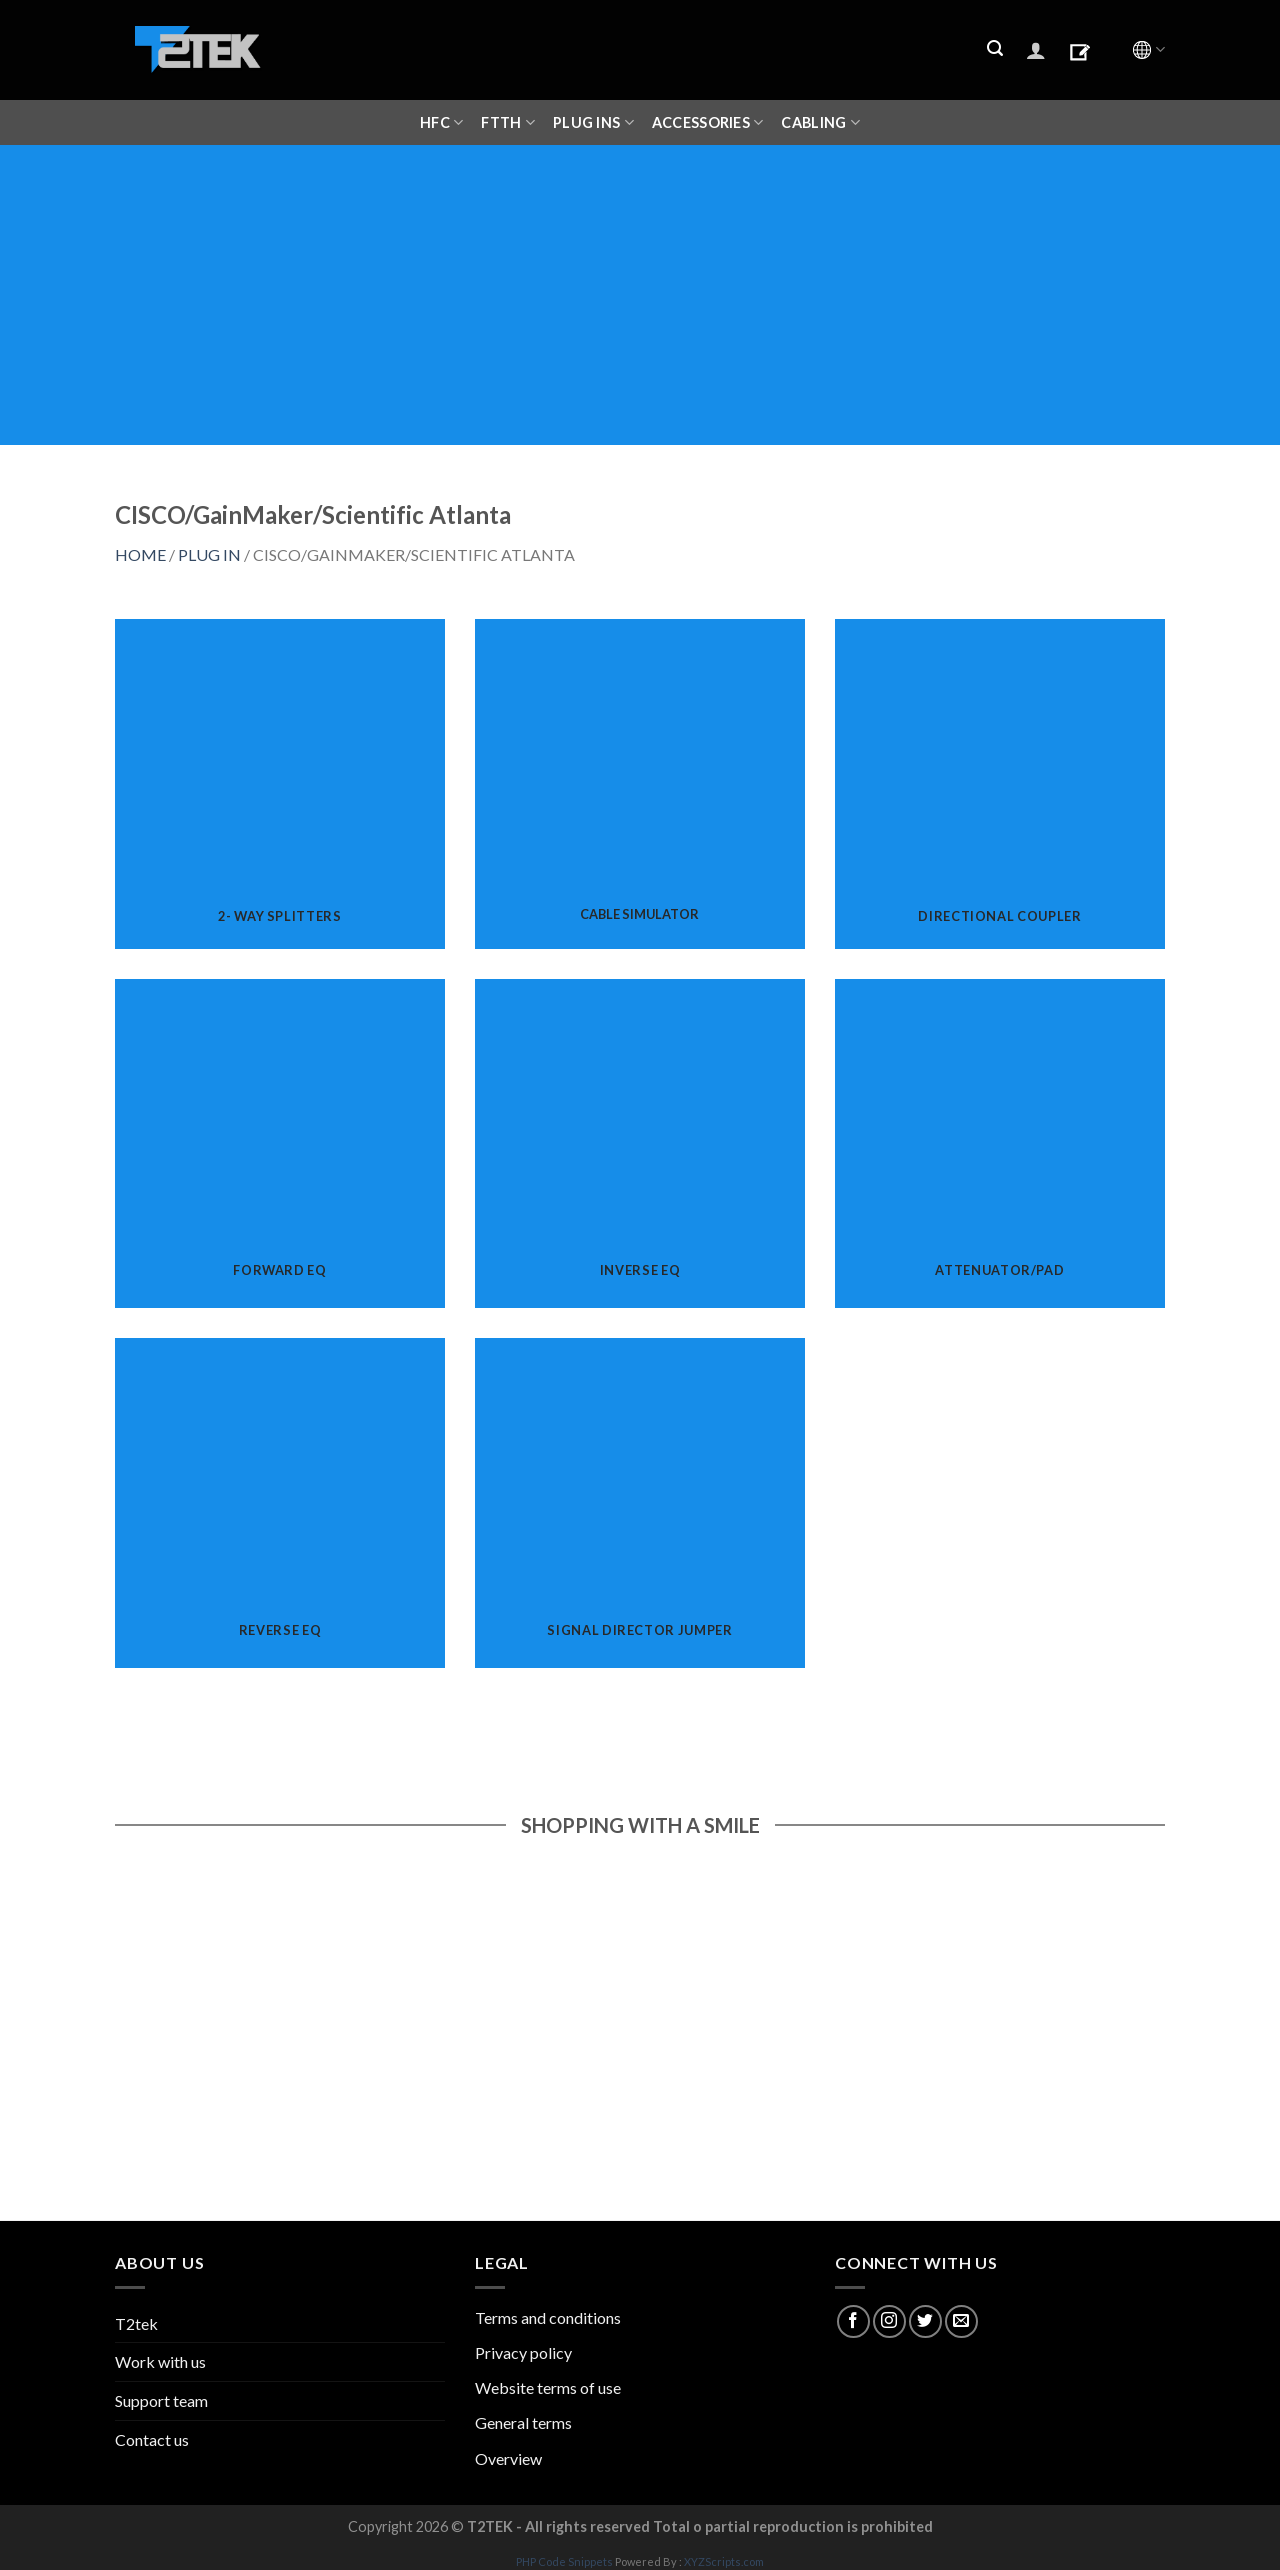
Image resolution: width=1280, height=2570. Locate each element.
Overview (508, 2458)
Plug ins (593, 122)
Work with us (160, 2361)
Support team (161, 2400)
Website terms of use (548, 2387)
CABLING (820, 122)
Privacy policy (523, 2352)
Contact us (152, 2439)
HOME (140, 554)
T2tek (136, 2323)
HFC (441, 122)
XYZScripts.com (724, 2561)
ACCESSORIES (708, 122)
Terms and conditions (548, 2317)
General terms (523, 2422)
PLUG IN (209, 554)
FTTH (508, 122)
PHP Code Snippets (564, 2561)
